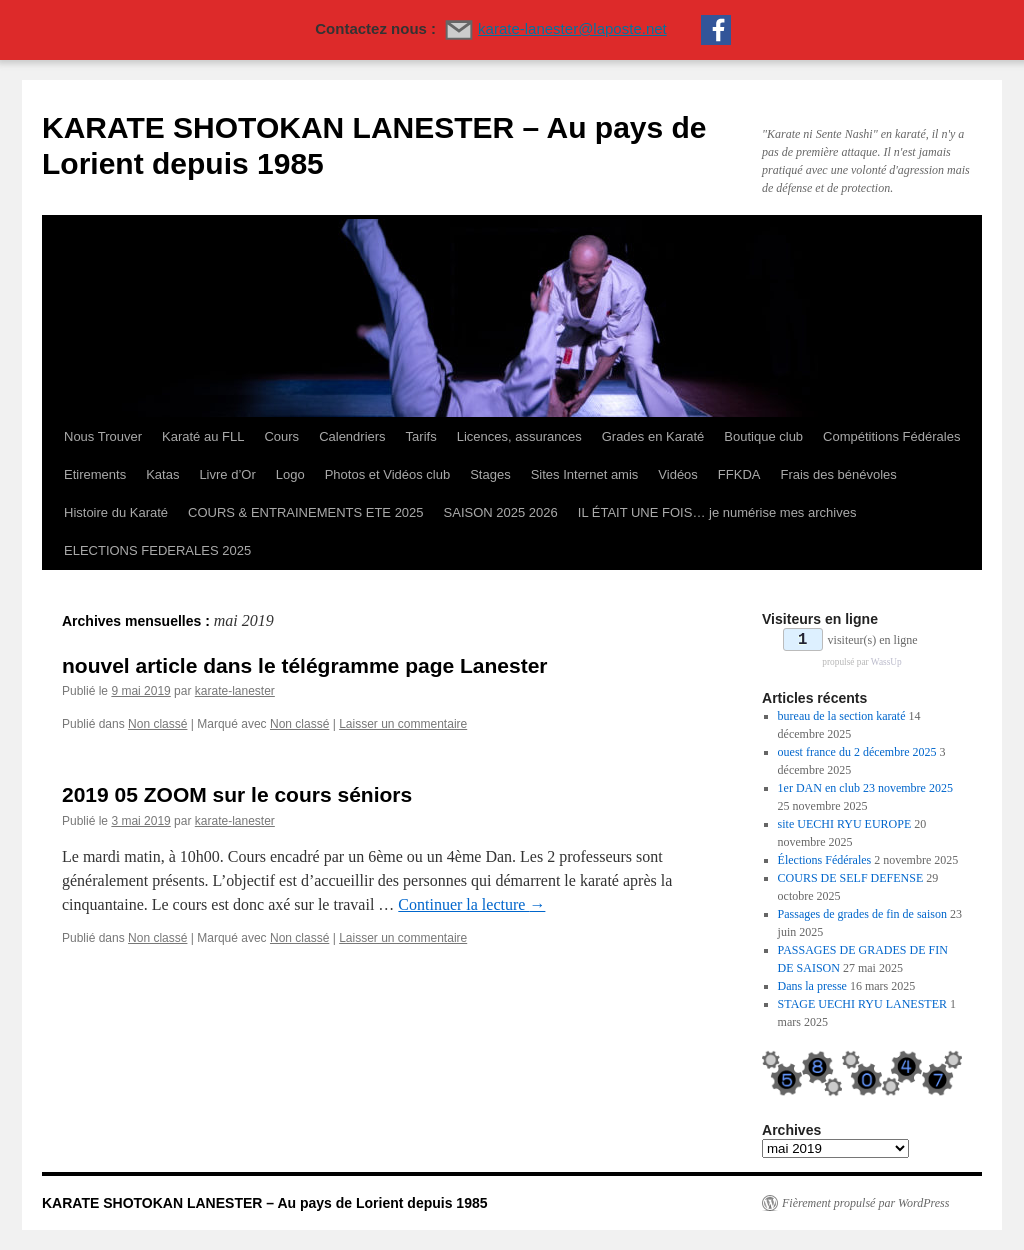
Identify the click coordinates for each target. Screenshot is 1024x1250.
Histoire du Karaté (116, 512)
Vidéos (678, 474)
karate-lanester (235, 691)
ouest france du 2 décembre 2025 (857, 752)
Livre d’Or (227, 474)
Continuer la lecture (471, 904)
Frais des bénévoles (838, 474)
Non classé (157, 724)
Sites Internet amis (585, 474)
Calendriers (352, 436)
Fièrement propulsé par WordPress (865, 1203)
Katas (162, 474)
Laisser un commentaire (403, 724)
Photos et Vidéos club (388, 474)
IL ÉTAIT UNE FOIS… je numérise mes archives (717, 512)
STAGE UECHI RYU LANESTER (862, 1004)
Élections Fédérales (825, 860)
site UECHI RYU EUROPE (845, 824)
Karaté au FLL (203, 436)
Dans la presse (812, 986)
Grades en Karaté (653, 436)
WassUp (886, 662)
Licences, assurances (519, 436)
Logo (290, 474)
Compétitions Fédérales (891, 436)
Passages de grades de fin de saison (862, 914)
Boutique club (763, 436)
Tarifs (421, 436)
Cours (281, 436)
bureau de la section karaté (842, 716)
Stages (490, 474)
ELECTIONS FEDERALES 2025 (157, 550)
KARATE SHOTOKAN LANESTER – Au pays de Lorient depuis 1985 (264, 1203)
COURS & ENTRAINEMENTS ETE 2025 (306, 512)
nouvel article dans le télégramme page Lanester (305, 665)
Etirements (95, 474)
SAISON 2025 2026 (501, 512)
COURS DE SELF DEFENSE (851, 878)
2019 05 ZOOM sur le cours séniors (237, 794)
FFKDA (739, 474)
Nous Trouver (103, 436)
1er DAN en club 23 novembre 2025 (865, 788)
